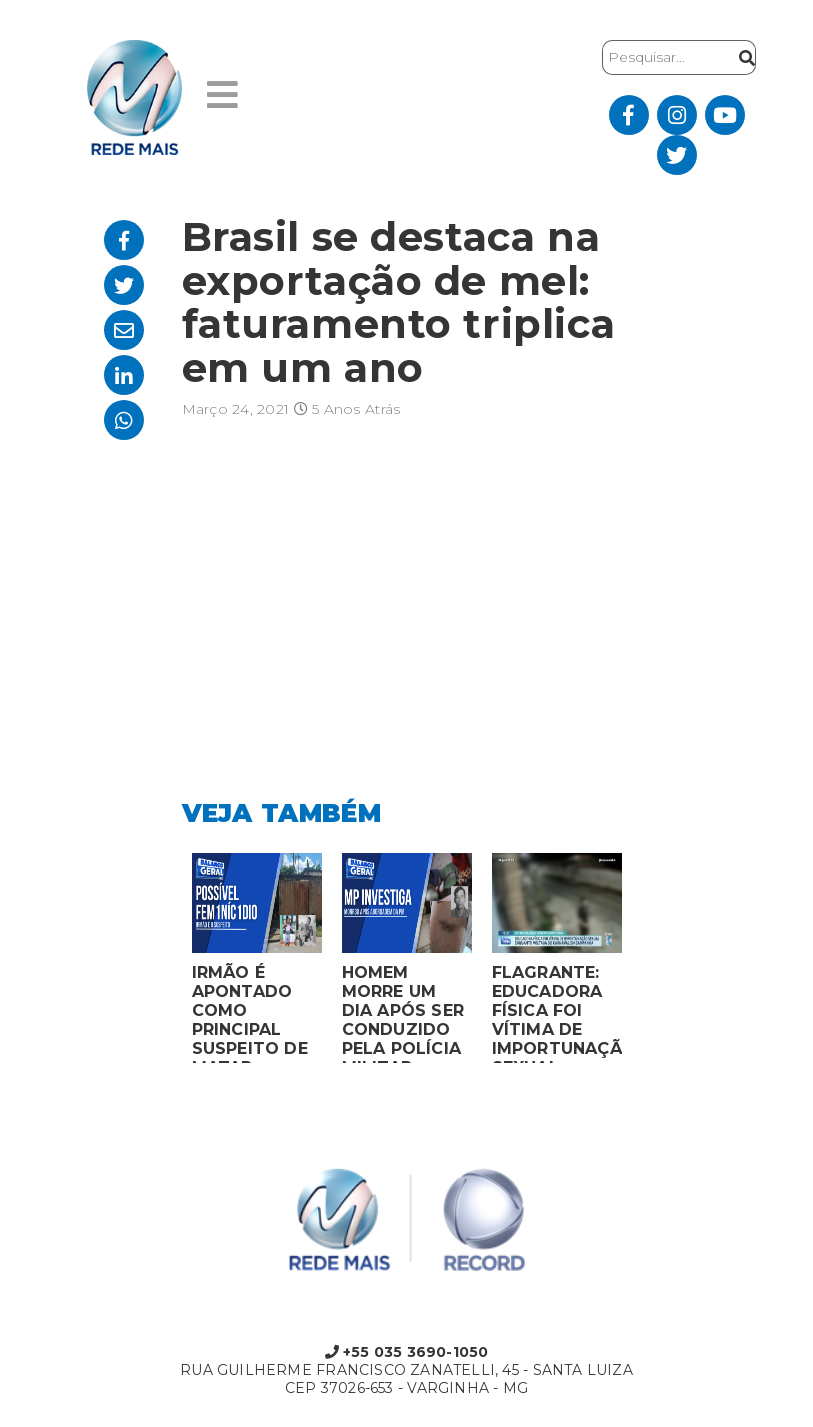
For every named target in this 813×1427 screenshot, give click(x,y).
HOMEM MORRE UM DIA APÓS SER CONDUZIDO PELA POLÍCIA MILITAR (403, 1013)
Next (647, 963)
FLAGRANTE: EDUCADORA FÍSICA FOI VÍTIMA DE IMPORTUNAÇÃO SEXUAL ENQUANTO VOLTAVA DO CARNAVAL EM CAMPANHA (557, 1013)
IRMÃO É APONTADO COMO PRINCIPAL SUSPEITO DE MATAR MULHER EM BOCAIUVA (250, 1013)
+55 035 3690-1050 (407, 1352)
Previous (167, 963)
